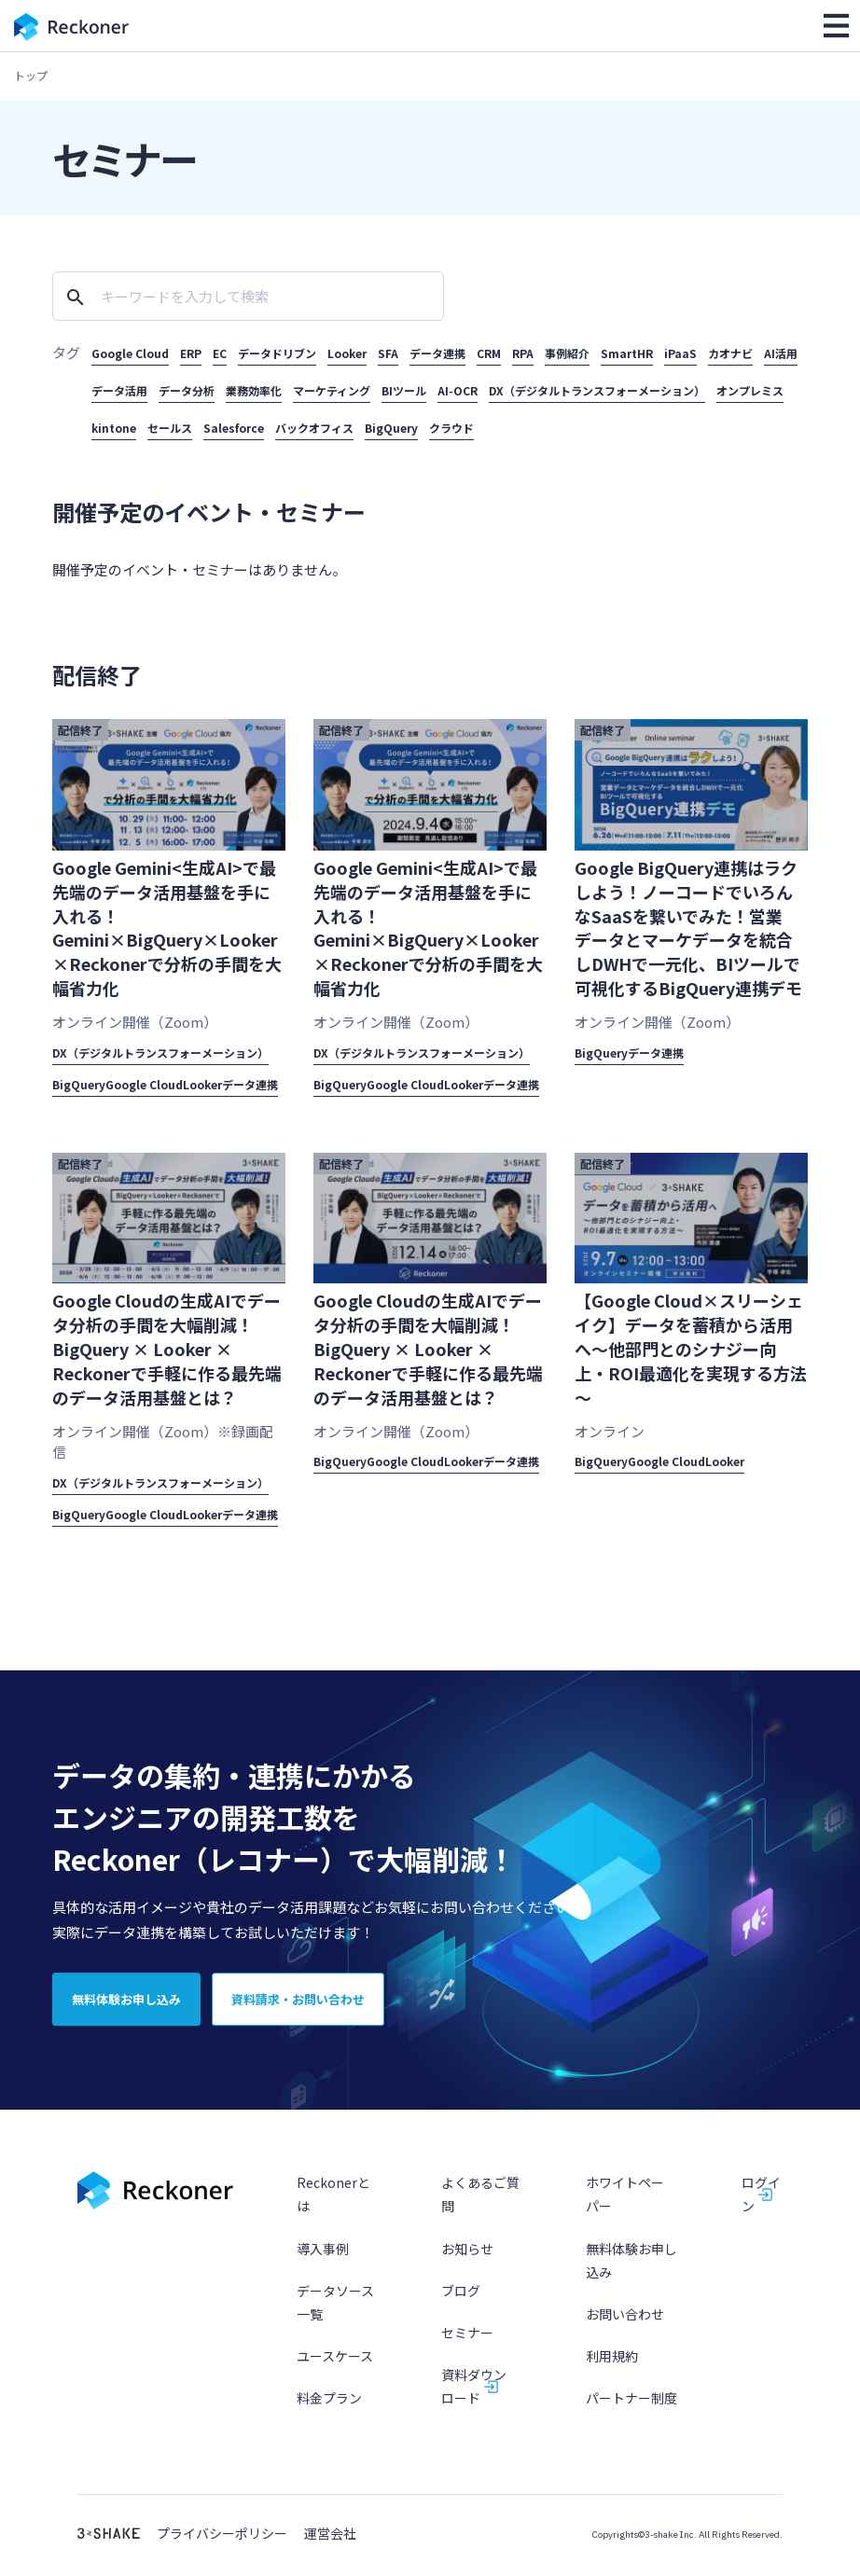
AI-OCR (457, 390)
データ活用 (119, 390)
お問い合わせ (625, 2326)
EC (220, 353)
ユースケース (335, 2368)
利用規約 (612, 2368)
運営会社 (330, 2546)
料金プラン (329, 2410)
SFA (388, 353)
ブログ (460, 2302)
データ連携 (437, 353)
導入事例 (323, 2260)
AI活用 (781, 353)
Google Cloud (130, 353)
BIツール (403, 390)
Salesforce (233, 428)
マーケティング (331, 390)
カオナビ (730, 353)
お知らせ (467, 2260)
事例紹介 (567, 353)
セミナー (467, 2344)
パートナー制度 (631, 2410)
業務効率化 (254, 390)
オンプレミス (750, 390)
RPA (523, 353)
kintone (113, 428)
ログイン (761, 2206)
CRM (489, 353)
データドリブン (277, 353)
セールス (169, 428)
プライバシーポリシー (222, 2546)
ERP (190, 353)
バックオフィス (314, 428)
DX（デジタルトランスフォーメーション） (597, 390)
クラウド (451, 428)
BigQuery (391, 428)
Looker (347, 353)
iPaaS (680, 353)
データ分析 (187, 390)
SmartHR (627, 353)
